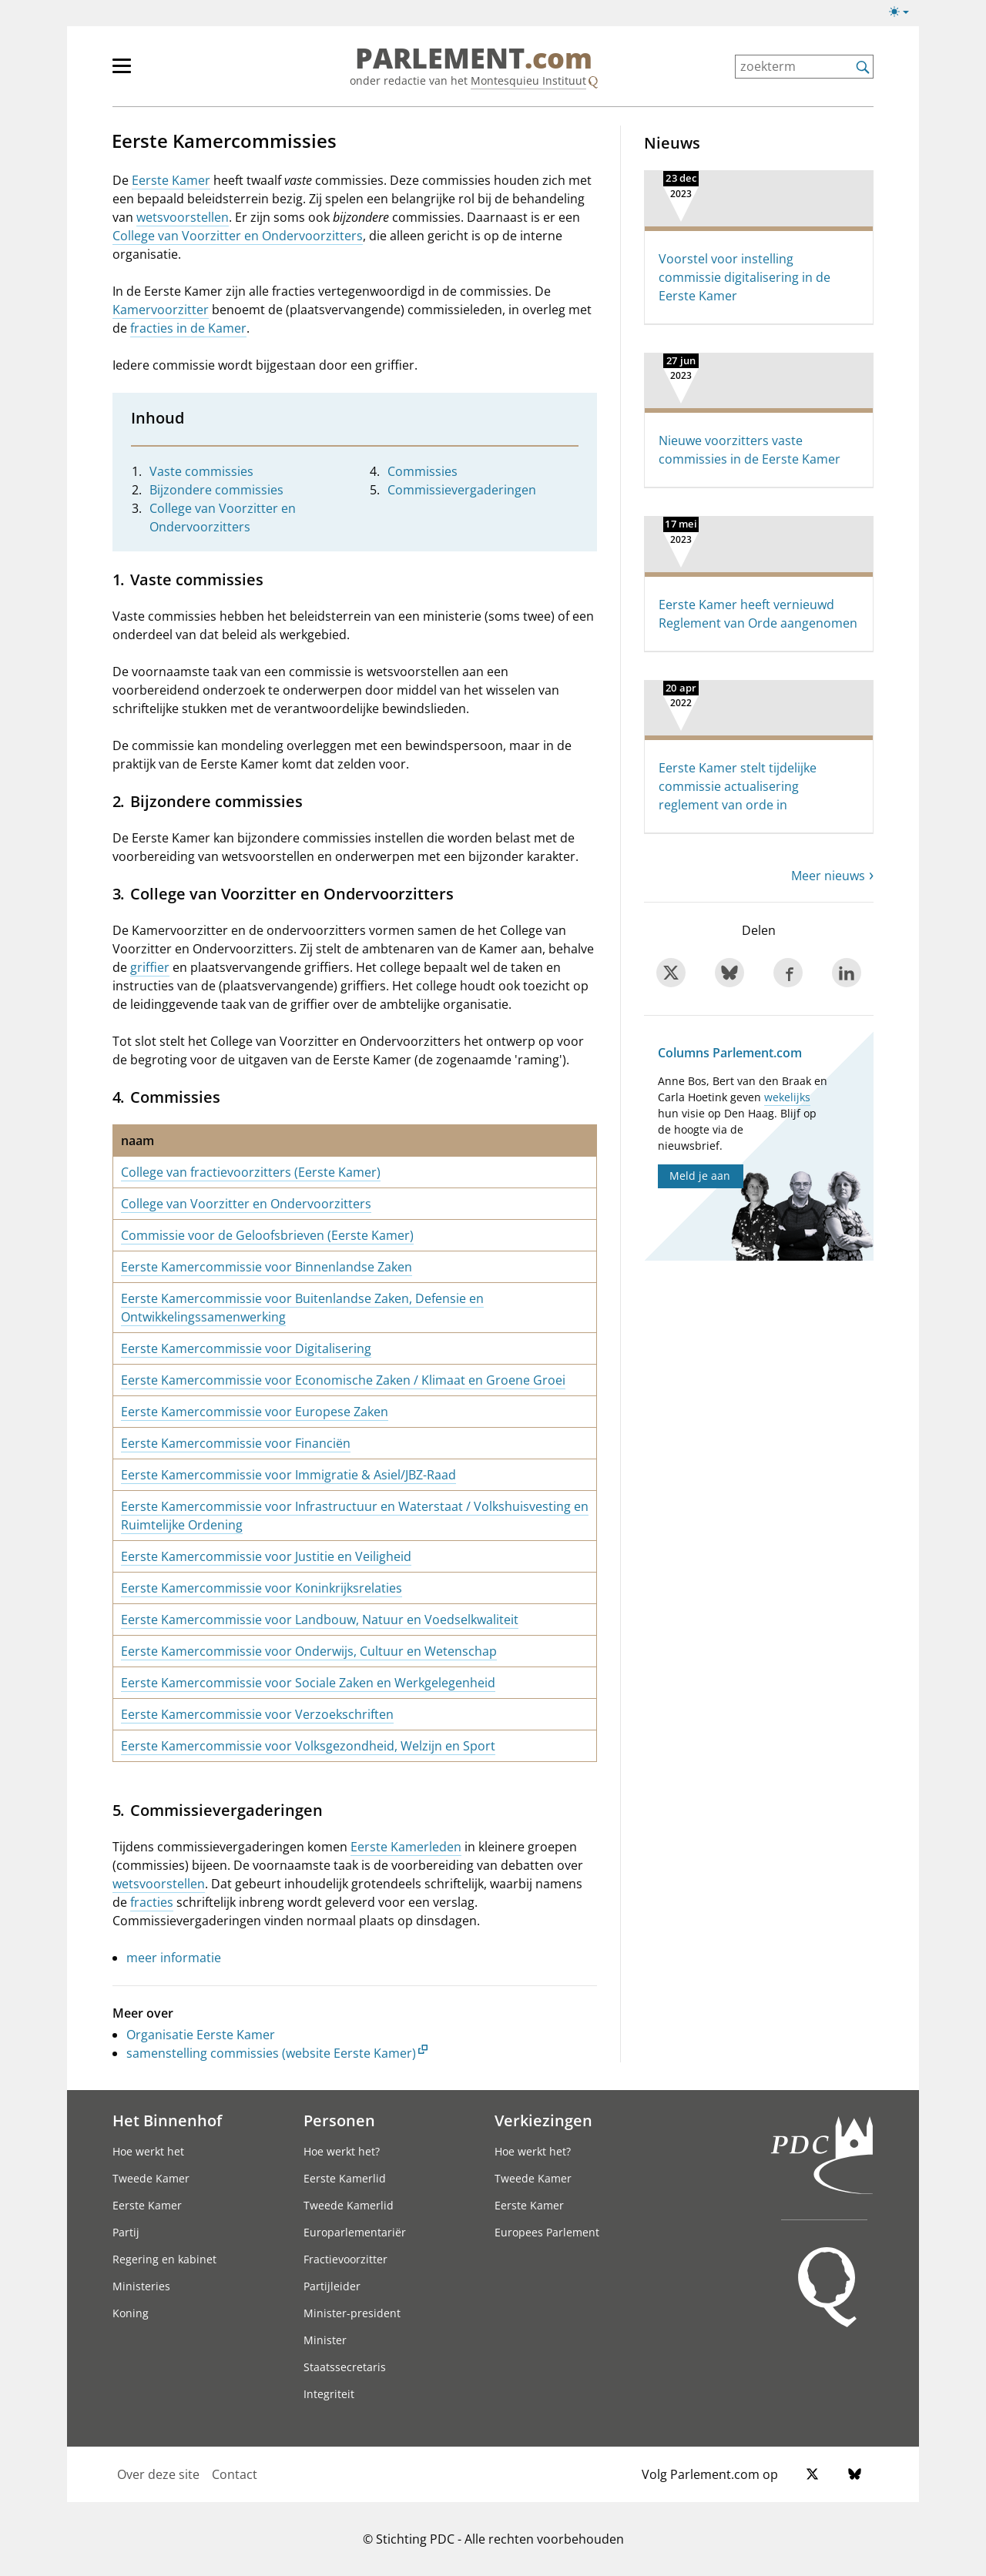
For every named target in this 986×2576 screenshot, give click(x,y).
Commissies (422, 471)
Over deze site (158, 2474)
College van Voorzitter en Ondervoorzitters (237, 235)
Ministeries (141, 2286)
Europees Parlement (547, 2232)
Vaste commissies (201, 471)
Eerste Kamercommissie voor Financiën (235, 1443)
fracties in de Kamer (188, 328)
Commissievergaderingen (461, 489)
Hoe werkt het (148, 2151)
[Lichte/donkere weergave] (904, 14)
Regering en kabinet (164, 2259)
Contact (234, 2474)
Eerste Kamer (171, 180)
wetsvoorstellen (182, 217)
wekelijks (787, 1097)
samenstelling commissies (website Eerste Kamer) (271, 2053)
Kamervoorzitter (160, 309)
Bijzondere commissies (216, 489)
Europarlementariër (355, 2232)
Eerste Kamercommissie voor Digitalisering (246, 1348)
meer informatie (173, 1957)
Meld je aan (699, 1175)
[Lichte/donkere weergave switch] (904, 12)
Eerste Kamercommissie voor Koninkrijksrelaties (261, 1587)
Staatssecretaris (345, 2367)
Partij (125, 2232)
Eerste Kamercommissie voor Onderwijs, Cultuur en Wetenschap (309, 1651)
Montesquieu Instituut (528, 80)
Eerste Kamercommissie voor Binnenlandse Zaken (266, 1266)
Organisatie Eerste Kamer (200, 2034)
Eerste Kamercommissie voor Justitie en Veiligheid (266, 1556)
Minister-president (352, 2313)
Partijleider (332, 2286)
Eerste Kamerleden (405, 1846)
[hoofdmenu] (171, 72)
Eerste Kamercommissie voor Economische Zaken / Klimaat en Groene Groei (343, 1380)
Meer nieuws (828, 875)
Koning (130, 2313)
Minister (325, 2340)
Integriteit (329, 2394)
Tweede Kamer (150, 2178)
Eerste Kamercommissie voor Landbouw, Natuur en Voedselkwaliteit (319, 1619)
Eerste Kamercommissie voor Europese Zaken (254, 1411)
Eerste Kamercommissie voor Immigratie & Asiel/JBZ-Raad (288, 1474)
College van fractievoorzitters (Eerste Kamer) (251, 1172)
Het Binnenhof (167, 2120)
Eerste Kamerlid (345, 2178)
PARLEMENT (473, 58)
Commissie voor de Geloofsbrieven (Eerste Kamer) (267, 1235)
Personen (339, 2120)
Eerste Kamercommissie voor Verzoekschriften (257, 1714)
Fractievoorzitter (345, 2259)
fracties (151, 1902)
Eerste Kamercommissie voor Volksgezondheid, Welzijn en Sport (308, 1745)
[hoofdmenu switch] (121, 72)
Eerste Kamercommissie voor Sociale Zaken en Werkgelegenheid (308, 1682)
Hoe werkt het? (342, 2151)
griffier (149, 967)
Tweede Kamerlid (349, 2205)
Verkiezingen (543, 2120)
